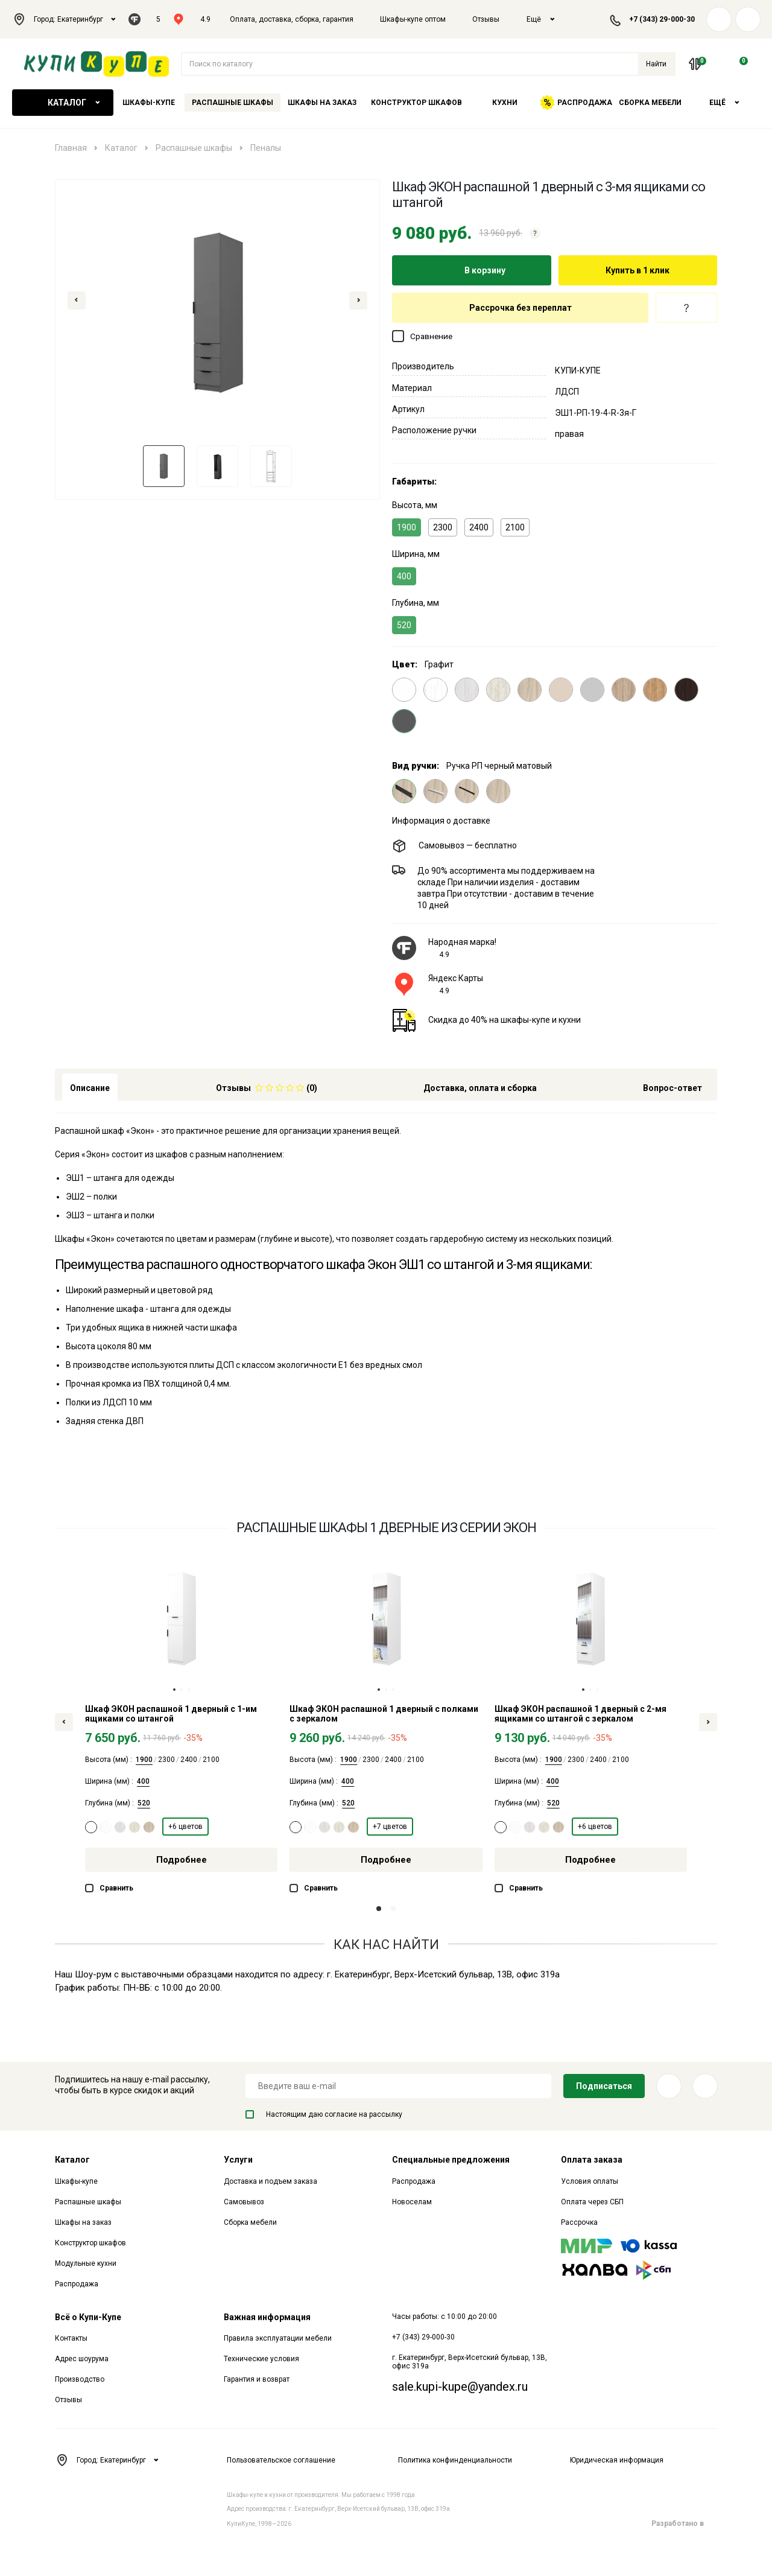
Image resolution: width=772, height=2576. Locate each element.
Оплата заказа (591, 2159)
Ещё (541, 19)
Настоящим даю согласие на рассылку (323, 2114)
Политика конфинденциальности (455, 2460)
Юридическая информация (616, 2460)
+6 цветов (185, 1826)
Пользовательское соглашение (281, 2460)
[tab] (266, 1087)
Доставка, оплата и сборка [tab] (480, 1088)
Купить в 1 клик (637, 270)
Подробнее (181, 1859)
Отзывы (485, 19)
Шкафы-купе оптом (413, 19)
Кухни (504, 102)
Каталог (63, 102)
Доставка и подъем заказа (270, 2181)
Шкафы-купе (148, 102)
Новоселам (412, 2202)
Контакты (71, 2338)
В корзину (471, 270)
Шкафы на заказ (322, 102)
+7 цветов (390, 1826)
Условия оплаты (589, 2181)
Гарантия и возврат (257, 2379)
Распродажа (576, 102)
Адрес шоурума (82, 2359)
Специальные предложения (451, 2159)
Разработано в (684, 2523)
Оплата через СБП (592, 2202)
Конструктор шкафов (416, 102)
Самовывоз (244, 2202)
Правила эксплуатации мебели (278, 2338)
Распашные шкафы (232, 102)
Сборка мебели (650, 102)
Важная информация (267, 2317)
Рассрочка (579, 2222)
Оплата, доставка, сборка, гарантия (291, 19)
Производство (79, 2379)
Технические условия (261, 2359)
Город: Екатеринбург (64, 19)
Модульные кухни (85, 2263)
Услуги (238, 2159)
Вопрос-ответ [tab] (672, 1088)
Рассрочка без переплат (520, 308)
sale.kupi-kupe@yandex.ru (460, 2386)
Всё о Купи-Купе (88, 2317)
